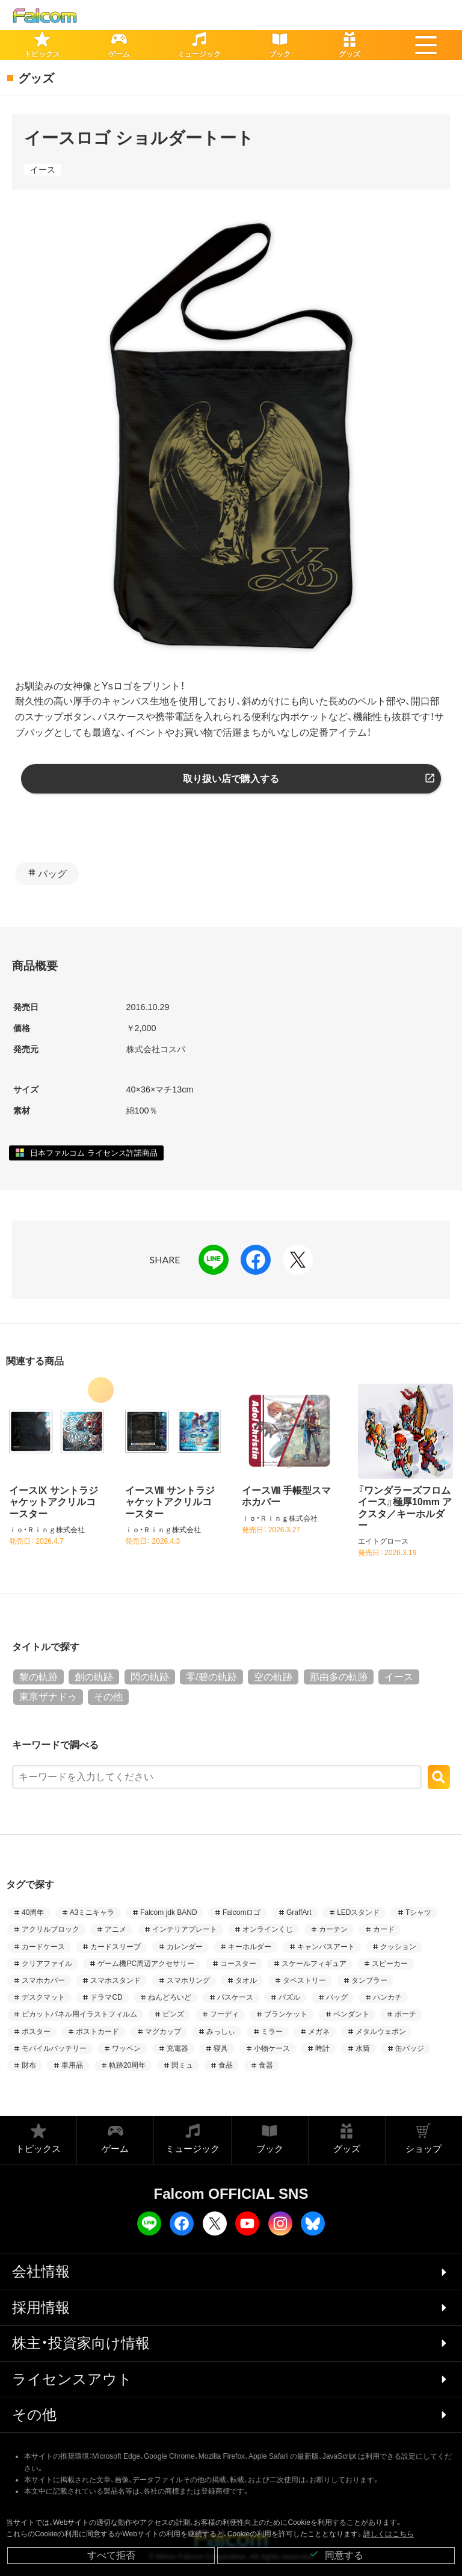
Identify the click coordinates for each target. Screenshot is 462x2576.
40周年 (33, 1912)
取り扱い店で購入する (231, 779)
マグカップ (163, 2031)
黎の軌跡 (38, 1677)
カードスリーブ (115, 1947)
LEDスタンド (358, 1912)
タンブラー (369, 1980)
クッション (398, 1947)
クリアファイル (47, 1963)
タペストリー (304, 1980)
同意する (336, 2554)
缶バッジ (409, 2048)
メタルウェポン (381, 2031)
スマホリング (188, 1980)
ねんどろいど (169, 1997)
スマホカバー (43, 1980)
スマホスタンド (115, 1980)
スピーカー (390, 1963)
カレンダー (185, 1947)
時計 (322, 2048)
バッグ (52, 874)
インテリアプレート (184, 1929)
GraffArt (299, 1912)
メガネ (319, 2031)
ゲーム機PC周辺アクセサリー (145, 1963)
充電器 (177, 2048)
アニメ (115, 1929)
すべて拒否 (111, 2555)
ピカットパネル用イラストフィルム (79, 2014)
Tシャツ (418, 1912)
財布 (29, 2065)
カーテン (333, 1929)
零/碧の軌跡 (211, 1677)
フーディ (224, 2014)
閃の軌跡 (150, 1677)
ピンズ (173, 2014)
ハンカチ (387, 1997)
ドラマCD (106, 1997)
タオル (246, 1980)
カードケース (43, 1947)
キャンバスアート (326, 1947)
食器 (266, 2065)
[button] (426, 45)
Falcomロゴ (241, 1912)
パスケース (235, 1997)
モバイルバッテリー (54, 2048)
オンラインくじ (267, 1929)
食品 (225, 2065)
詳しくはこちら (388, 2534)
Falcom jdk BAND (168, 1912)
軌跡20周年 (127, 2065)
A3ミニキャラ (92, 1912)
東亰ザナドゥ (48, 1697)
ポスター (36, 2031)
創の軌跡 (94, 1677)
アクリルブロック (50, 1929)
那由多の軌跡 (339, 1677)
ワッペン (126, 2048)
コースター (238, 1963)
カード (384, 1929)
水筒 (363, 2048)
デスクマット (43, 1997)
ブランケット (285, 2014)
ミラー (272, 2031)
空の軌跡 (273, 1677)
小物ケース (272, 2048)
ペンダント (351, 2014)
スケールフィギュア (314, 1963)
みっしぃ (220, 2031)
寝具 (221, 2048)
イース (42, 169)
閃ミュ (182, 2065)
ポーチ (405, 2014)
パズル (289, 1997)
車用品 (72, 2065)
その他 (108, 1697)
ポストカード (97, 2031)
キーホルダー (249, 1947)
